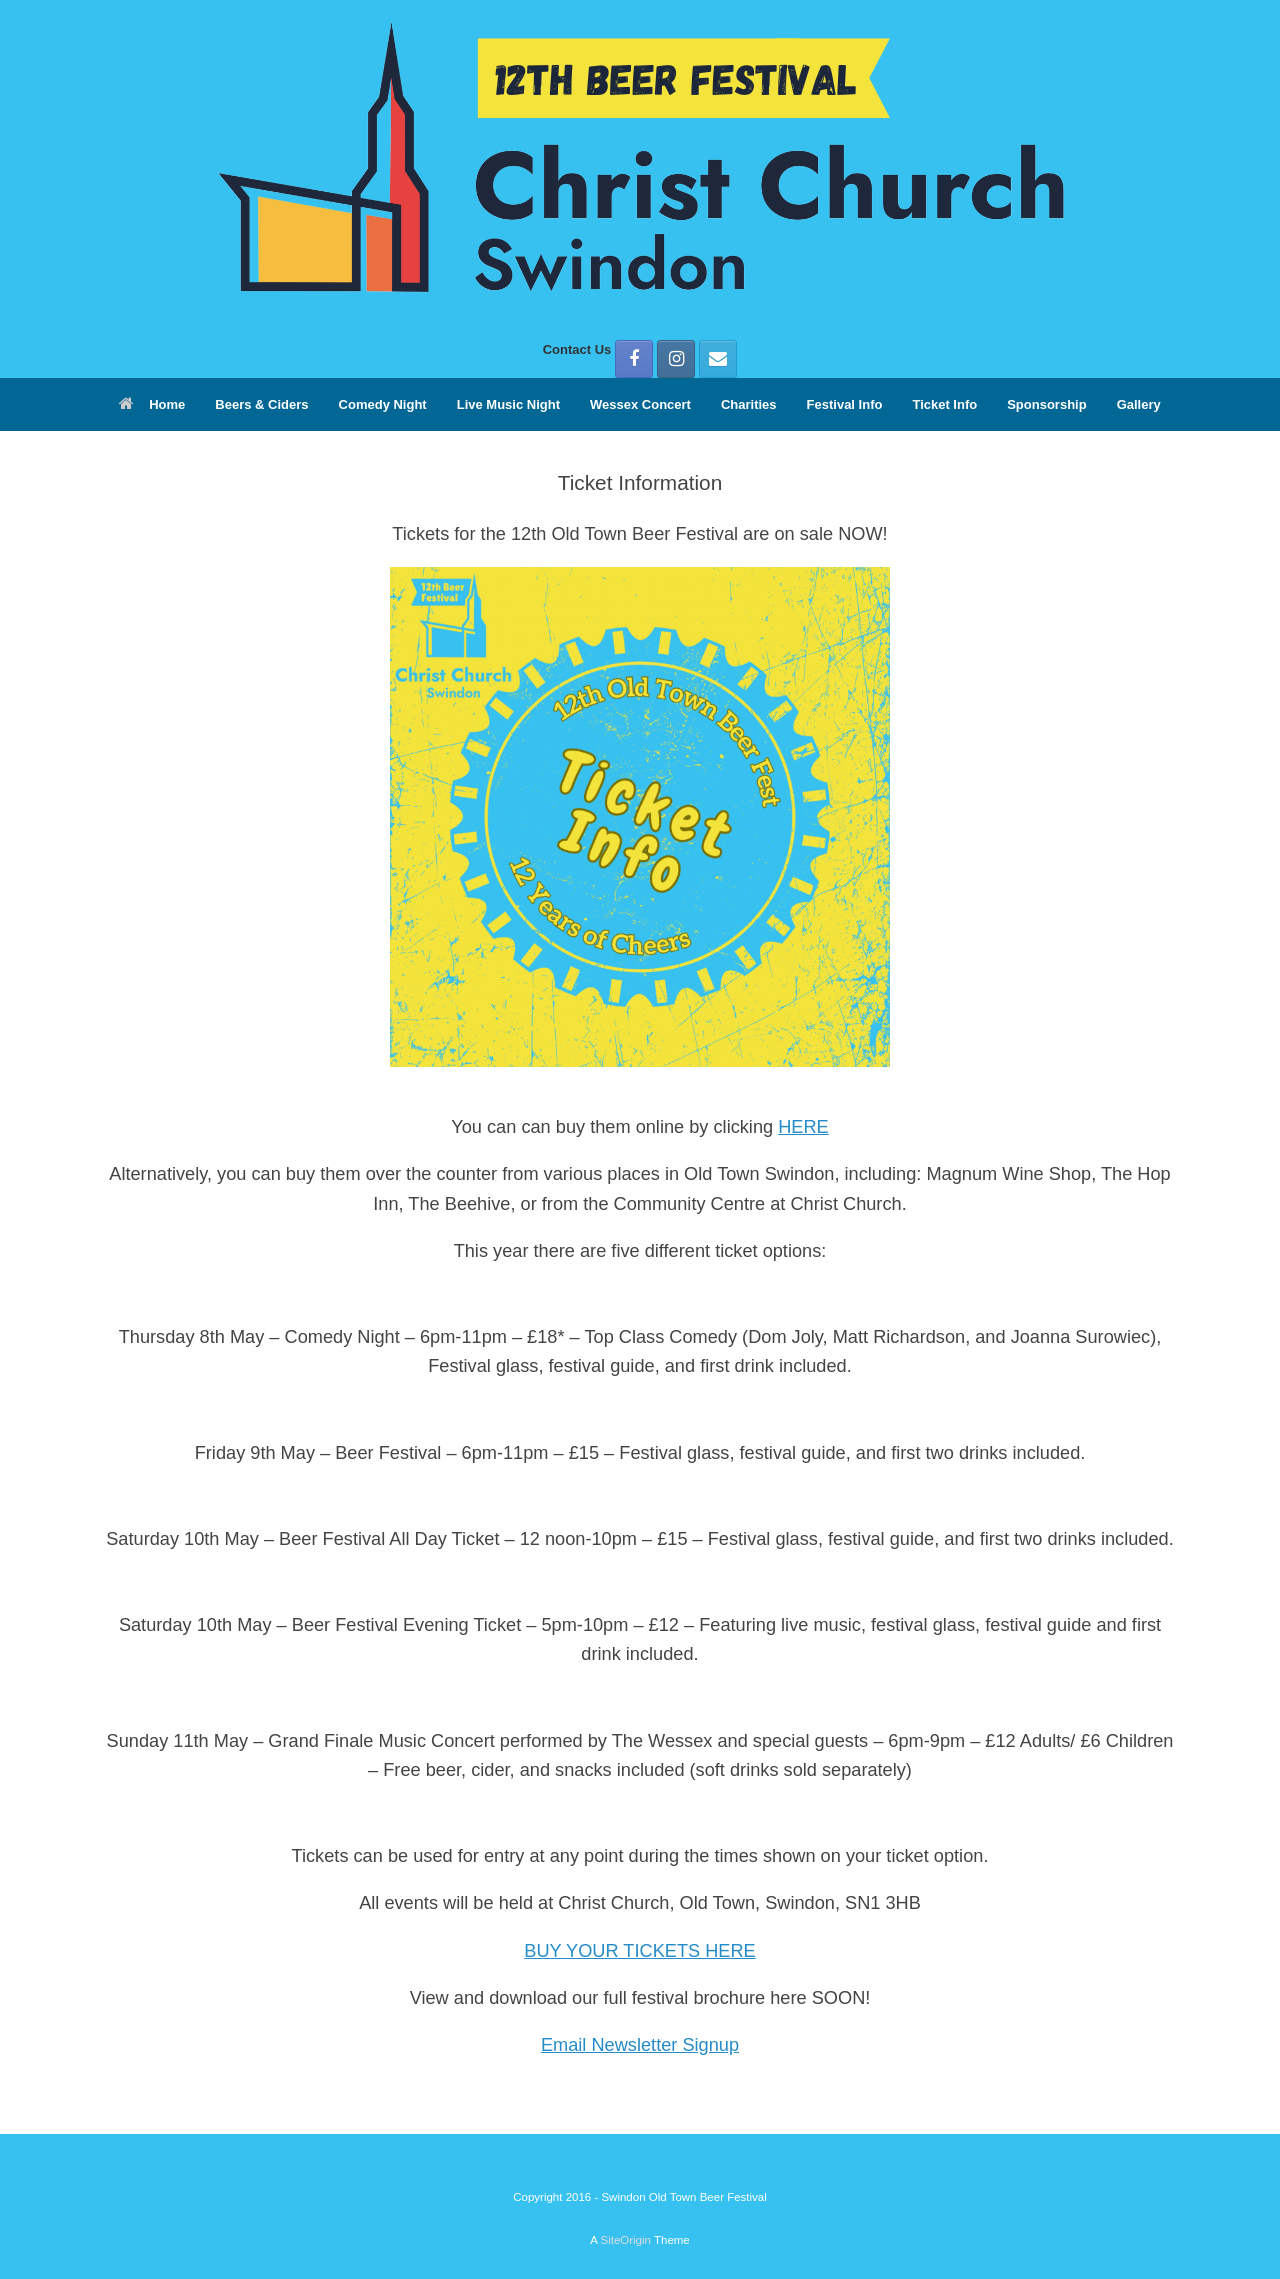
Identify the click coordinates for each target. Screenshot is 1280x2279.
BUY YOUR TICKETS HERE (639, 1951)
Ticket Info (944, 404)
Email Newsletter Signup (640, 2045)
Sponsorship (1046, 404)
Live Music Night (508, 404)
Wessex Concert (640, 404)
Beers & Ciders (261, 404)
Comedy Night (383, 404)
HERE (803, 1127)
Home (152, 404)
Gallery (1139, 404)
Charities (749, 404)
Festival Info (845, 404)
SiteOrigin (625, 2240)
